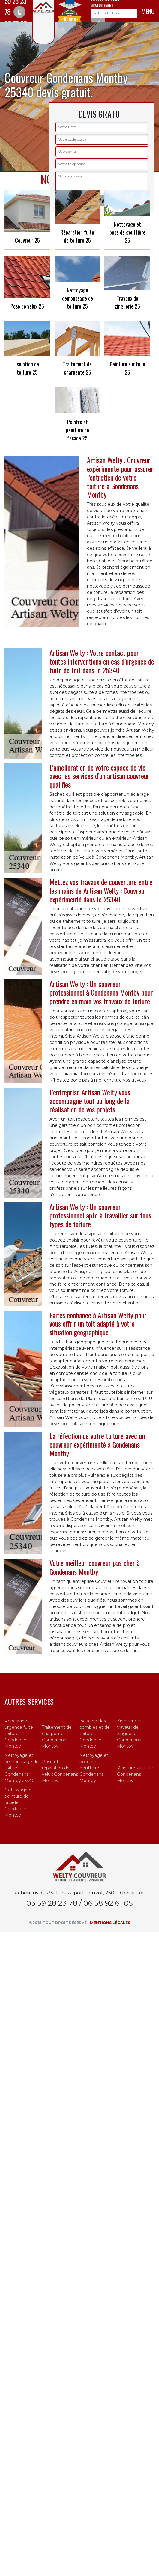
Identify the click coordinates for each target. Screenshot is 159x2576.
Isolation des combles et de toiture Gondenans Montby (95, 1733)
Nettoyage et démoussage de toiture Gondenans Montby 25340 (21, 1768)
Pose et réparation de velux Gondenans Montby (60, 1771)
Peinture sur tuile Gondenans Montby (135, 1774)
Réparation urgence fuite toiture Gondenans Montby (18, 1733)
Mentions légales (110, 1922)
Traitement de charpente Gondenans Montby (57, 1737)
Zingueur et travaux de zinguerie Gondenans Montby (129, 1733)
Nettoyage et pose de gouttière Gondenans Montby (94, 1768)
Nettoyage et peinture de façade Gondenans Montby (18, 1802)
